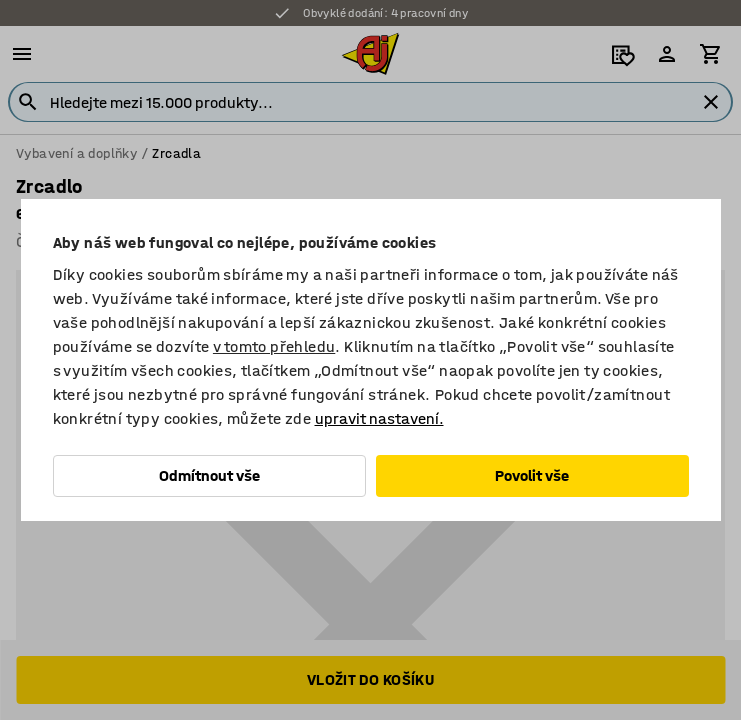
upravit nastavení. (379, 418)
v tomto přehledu (274, 346)
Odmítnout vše (209, 475)
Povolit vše (532, 475)
